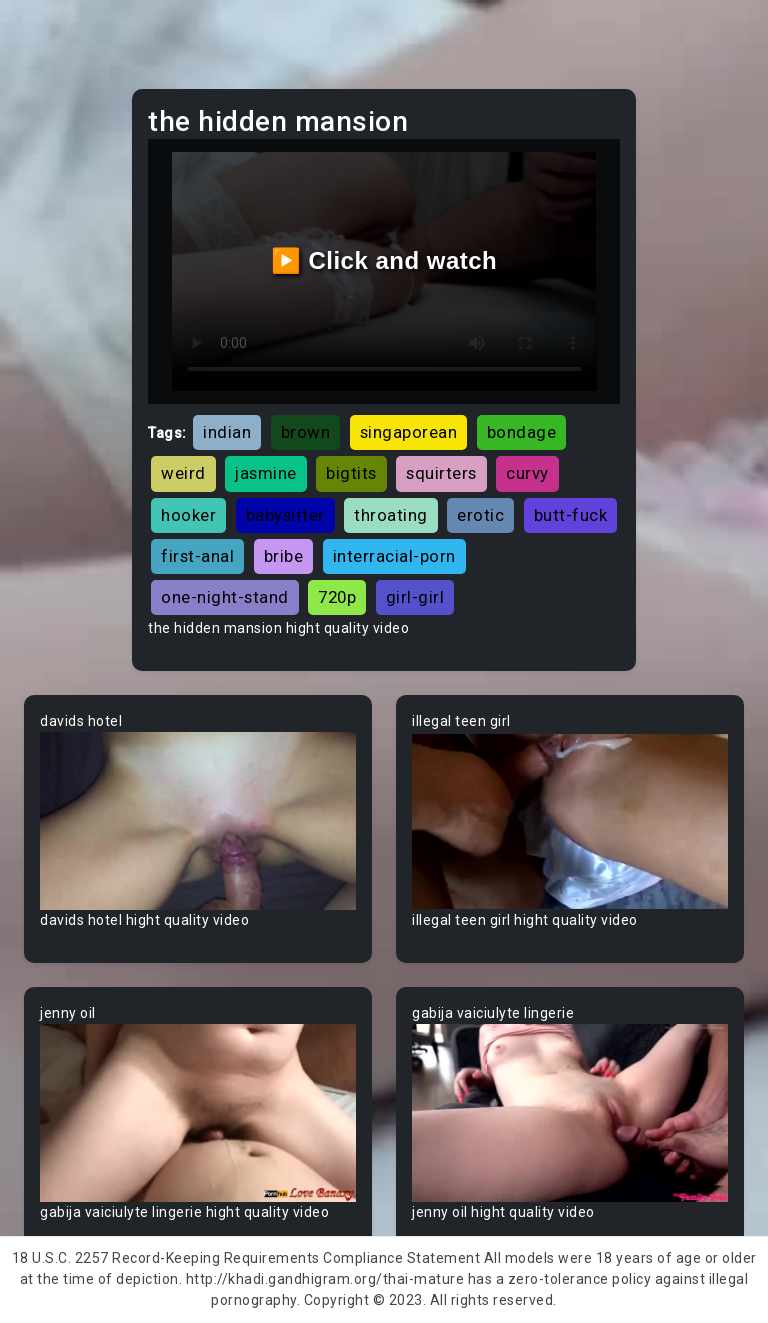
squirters (441, 473)
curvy (527, 473)
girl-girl (415, 597)
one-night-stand (225, 597)
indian (227, 432)
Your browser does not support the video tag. (198, 821)
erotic (480, 515)
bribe (284, 556)
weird (183, 473)
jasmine (266, 473)
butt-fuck (571, 515)
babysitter (285, 515)
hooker (188, 515)
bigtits (351, 473)
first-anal (197, 556)
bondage (522, 432)
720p (337, 597)
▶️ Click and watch (384, 260)
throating (391, 515)
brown (306, 432)
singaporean (409, 432)
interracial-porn (394, 556)
